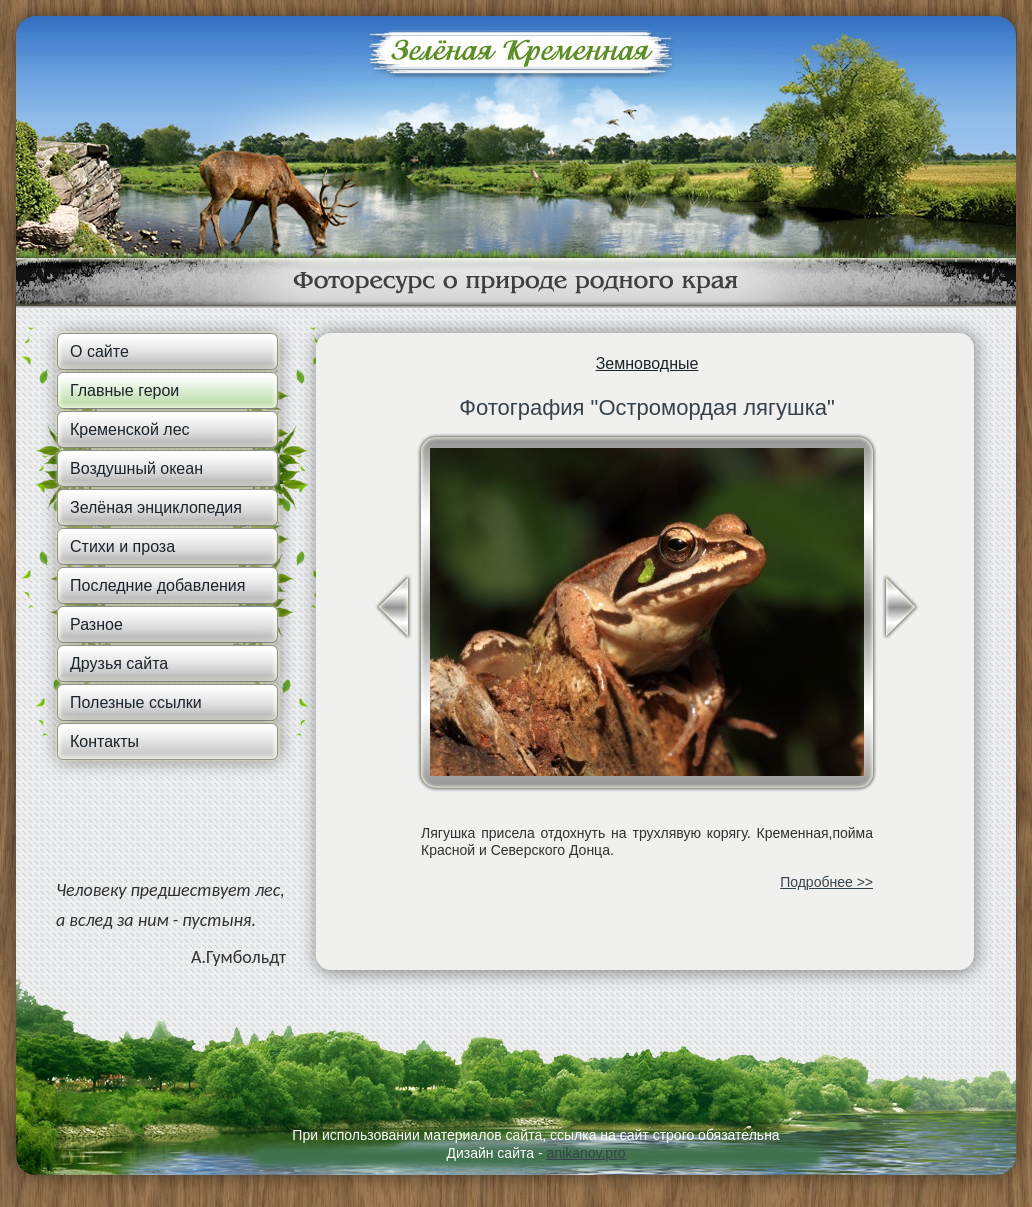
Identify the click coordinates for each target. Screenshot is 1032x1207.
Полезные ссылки (136, 702)
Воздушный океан (136, 468)
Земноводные (647, 363)
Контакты (104, 741)
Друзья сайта (119, 663)
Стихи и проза (122, 546)
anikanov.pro (585, 1153)
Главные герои (124, 390)
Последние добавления (157, 585)
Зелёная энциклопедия (156, 507)
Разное (96, 624)
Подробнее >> (826, 882)
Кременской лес (130, 429)
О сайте (99, 351)
